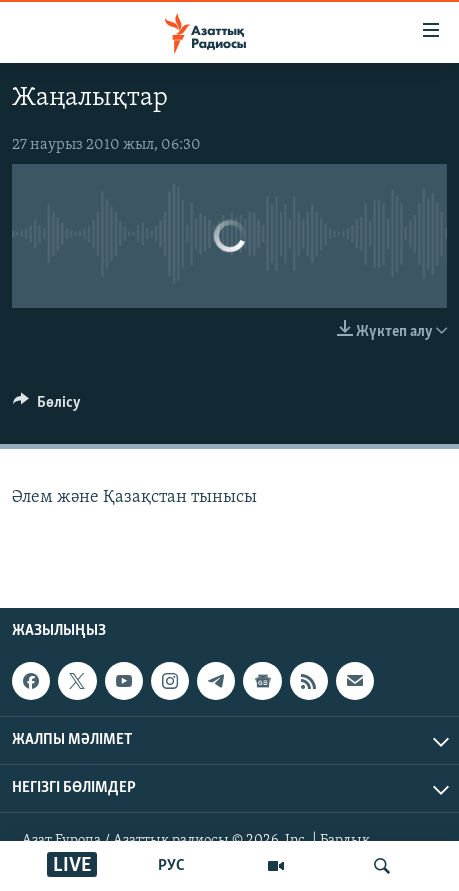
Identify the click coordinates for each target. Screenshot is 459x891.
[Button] (47, 407)
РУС (171, 866)
